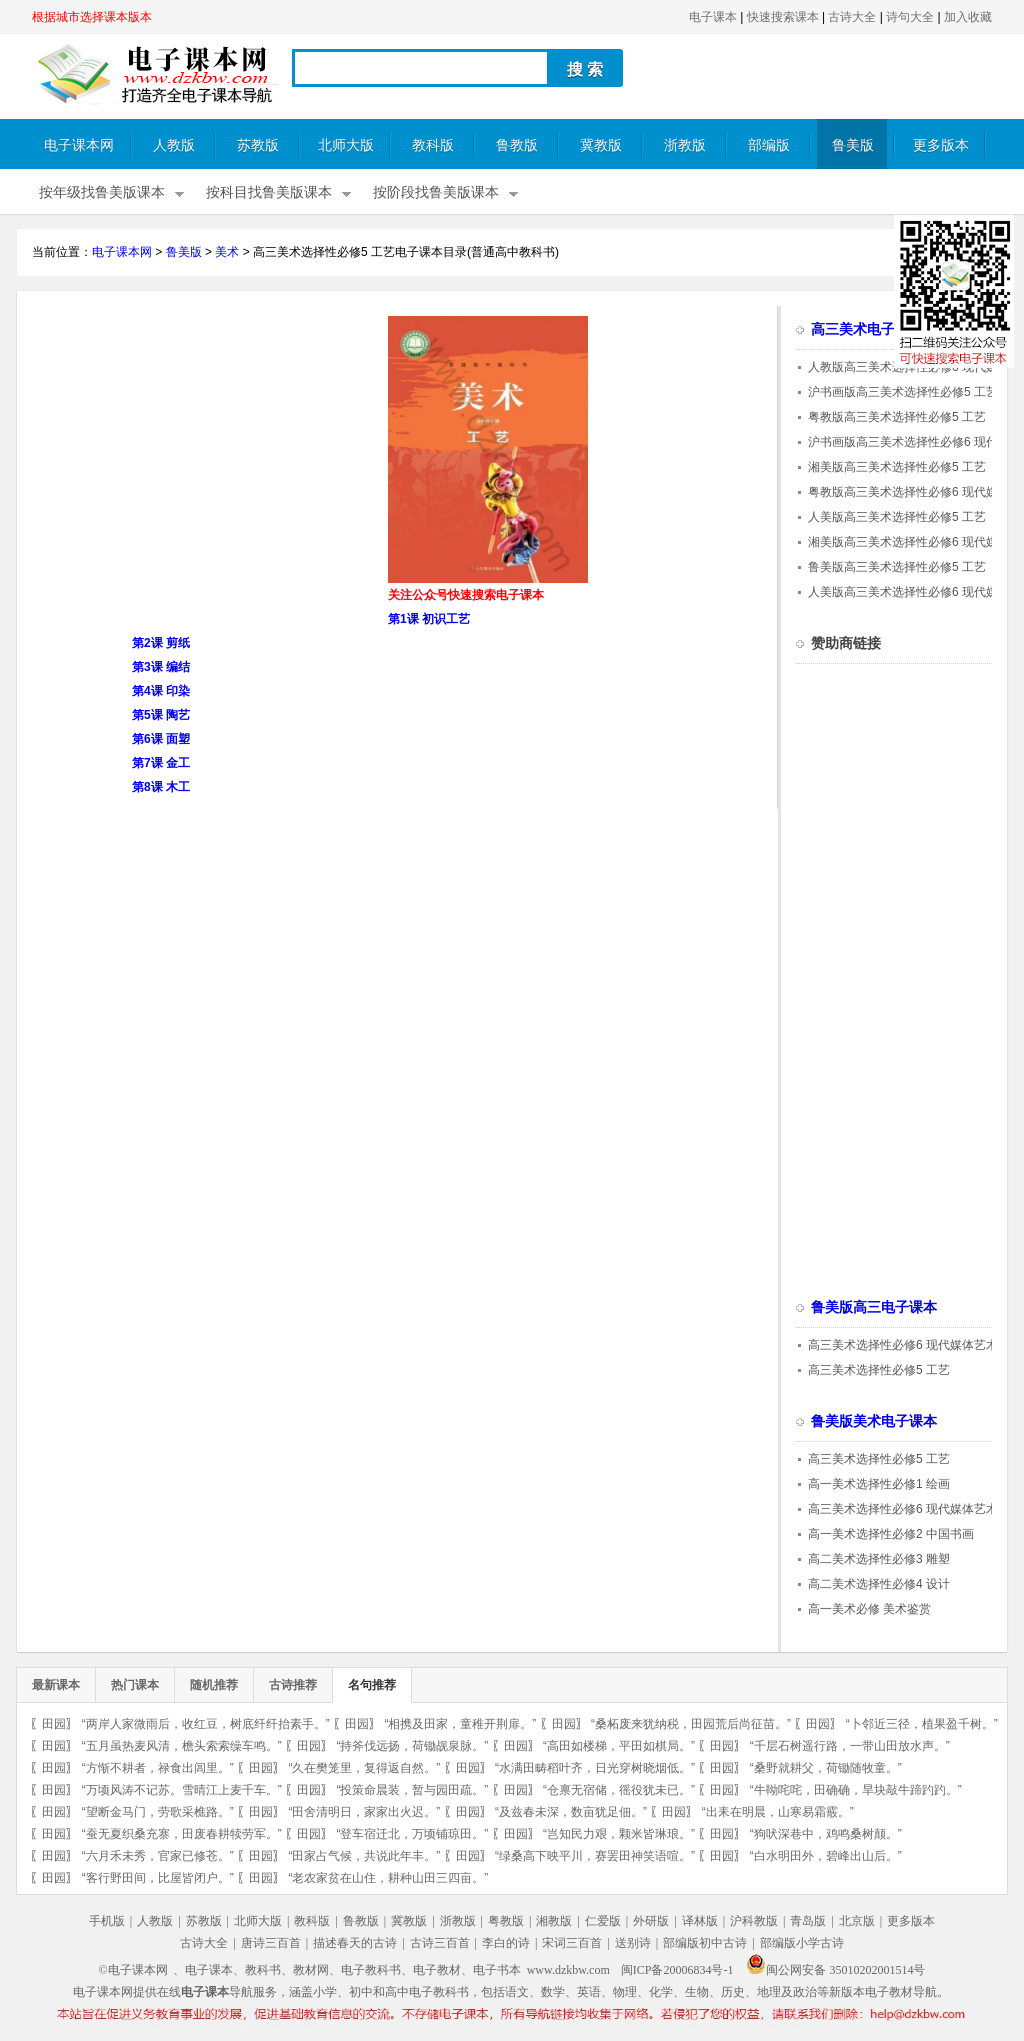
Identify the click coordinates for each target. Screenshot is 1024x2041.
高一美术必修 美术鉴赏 (869, 1609)
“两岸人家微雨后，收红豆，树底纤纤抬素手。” (206, 1724)
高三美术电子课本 (867, 329)
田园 (54, 1724)
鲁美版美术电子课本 (874, 1421)
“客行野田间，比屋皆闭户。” (158, 1878)
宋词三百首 (572, 1943)
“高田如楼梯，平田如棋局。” (619, 1746)
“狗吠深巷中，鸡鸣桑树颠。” (826, 1834)
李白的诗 (506, 1943)
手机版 (107, 1921)
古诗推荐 (293, 1685)
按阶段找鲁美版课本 (436, 192)
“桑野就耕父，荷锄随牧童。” (826, 1768)
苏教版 (258, 145)
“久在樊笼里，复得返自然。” (364, 1768)
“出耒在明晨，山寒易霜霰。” (778, 1812)
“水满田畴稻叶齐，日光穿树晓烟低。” (595, 1768)
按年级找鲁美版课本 (102, 192)
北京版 (857, 1921)
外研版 (651, 1921)
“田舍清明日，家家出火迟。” (364, 1812)
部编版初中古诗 (705, 1943)
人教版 (174, 145)
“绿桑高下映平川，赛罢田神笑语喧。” (595, 1856)
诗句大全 (910, 17)
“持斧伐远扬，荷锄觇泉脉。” (412, 1746)
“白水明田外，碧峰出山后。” (826, 1856)
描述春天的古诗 (355, 1943)
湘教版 (554, 1921)
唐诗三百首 (271, 1943)
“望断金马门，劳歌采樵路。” (158, 1812)
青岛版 (808, 1921)
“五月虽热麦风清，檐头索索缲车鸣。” (182, 1746)
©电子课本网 (133, 1970)
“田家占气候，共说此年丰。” (364, 1856)
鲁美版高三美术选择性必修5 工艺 (897, 567)
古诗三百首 (440, 1943)
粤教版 (506, 1921)
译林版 (700, 1921)
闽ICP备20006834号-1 (677, 1970)
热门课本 (135, 1685)
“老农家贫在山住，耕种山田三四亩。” (388, 1878)
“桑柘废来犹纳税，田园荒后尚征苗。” (691, 1724)
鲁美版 (853, 145)
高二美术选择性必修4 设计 (879, 1584)
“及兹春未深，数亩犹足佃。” (571, 1812)
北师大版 (346, 145)
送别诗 (633, 1943)
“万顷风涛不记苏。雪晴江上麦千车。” (182, 1790)
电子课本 (713, 17)
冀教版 (601, 145)
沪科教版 (754, 1921)
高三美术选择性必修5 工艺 (879, 1370)
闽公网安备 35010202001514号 (835, 1970)
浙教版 (685, 145)
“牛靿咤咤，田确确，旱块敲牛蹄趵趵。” (856, 1790)
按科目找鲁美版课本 (269, 192)
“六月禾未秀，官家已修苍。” (158, 1856)
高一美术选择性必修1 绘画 (879, 1484)
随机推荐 (214, 1685)
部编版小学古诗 (802, 1943)
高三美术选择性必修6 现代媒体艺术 (903, 1345)
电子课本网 (79, 145)
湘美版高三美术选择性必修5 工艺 (897, 467)
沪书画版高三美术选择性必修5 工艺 (903, 392)
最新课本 (56, 1685)
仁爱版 (603, 1921)
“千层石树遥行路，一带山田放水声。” (850, 1746)
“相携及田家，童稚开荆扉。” (460, 1724)
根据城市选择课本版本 (92, 17)
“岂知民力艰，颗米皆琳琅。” (619, 1834)
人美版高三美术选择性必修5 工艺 (897, 517)
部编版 (769, 145)
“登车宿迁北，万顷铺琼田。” (412, 1834)
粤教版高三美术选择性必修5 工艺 (897, 417)
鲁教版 (517, 145)
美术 (227, 252)
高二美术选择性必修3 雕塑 (879, 1559)
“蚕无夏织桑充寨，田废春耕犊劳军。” (182, 1834)
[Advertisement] (200, 456)
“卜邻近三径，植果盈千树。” (922, 1724)
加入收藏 (968, 17)
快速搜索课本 (783, 17)
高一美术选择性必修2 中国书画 (891, 1534)
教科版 (433, 145)
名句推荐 (372, 1685)
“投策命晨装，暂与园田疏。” (412, 1790)
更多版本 (941, 145)
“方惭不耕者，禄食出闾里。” (158, 1768)
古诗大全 (852, 17)
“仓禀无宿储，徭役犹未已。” (619, 1790)
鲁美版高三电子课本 (874, 1307)
